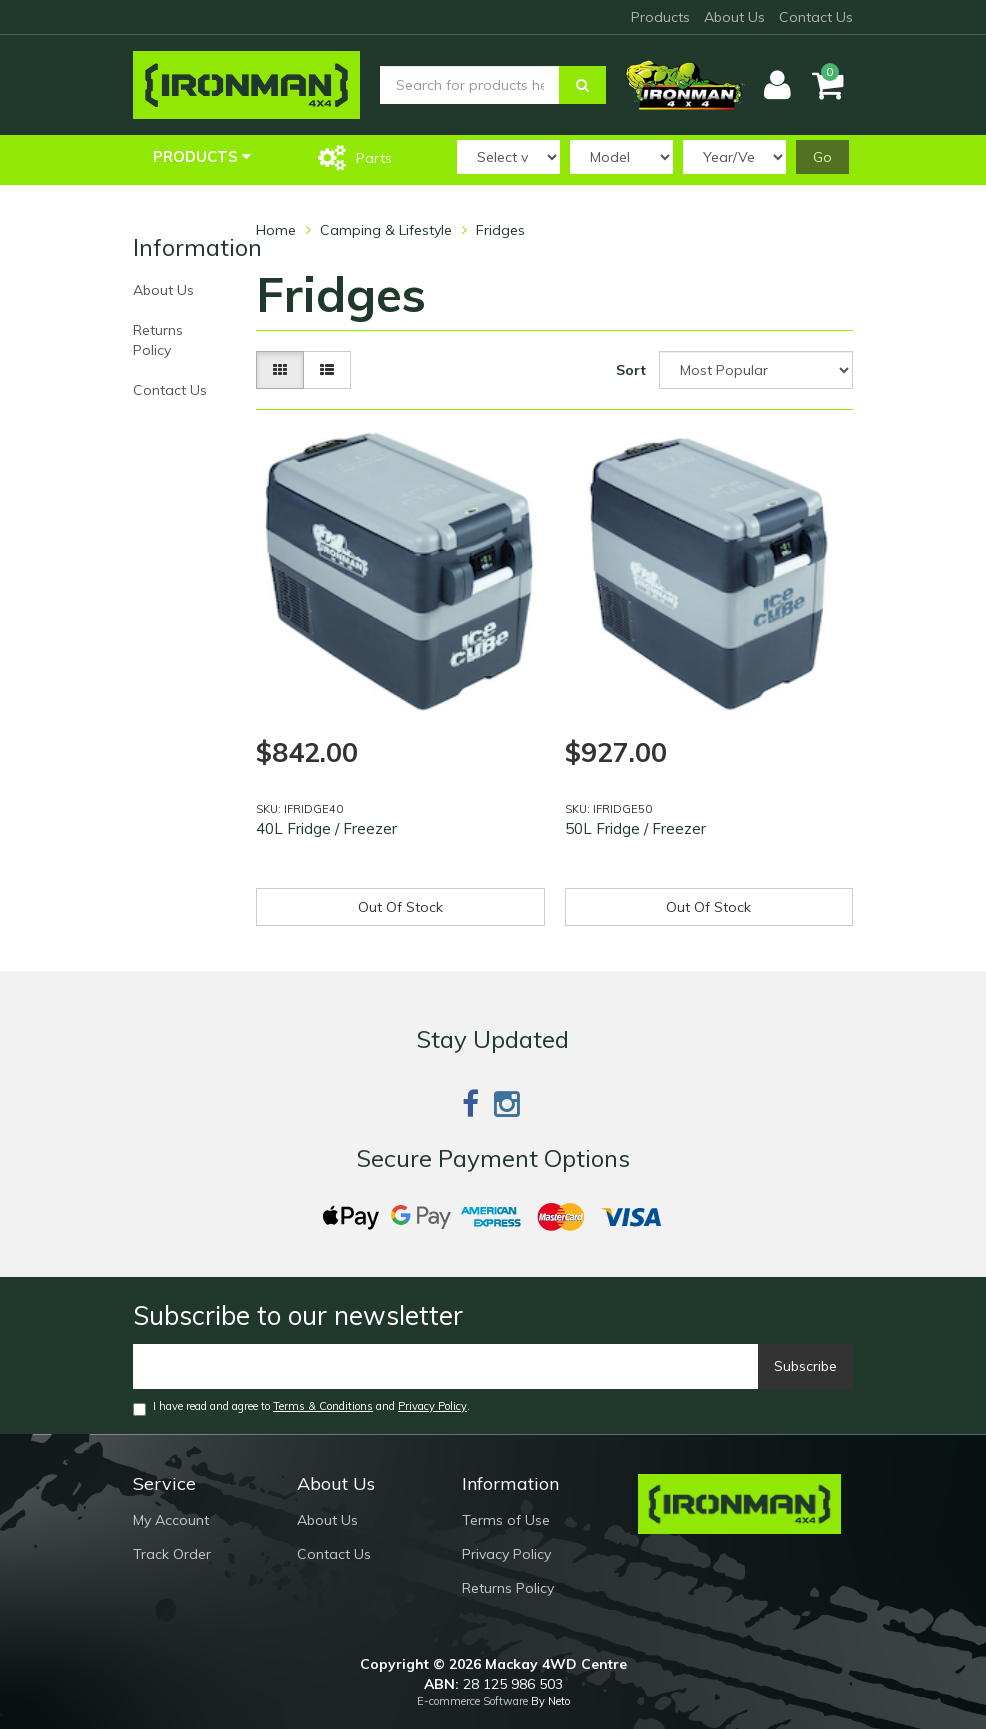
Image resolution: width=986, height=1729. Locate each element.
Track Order (172, 1554)
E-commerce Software (472, 1701)
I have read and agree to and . (301, 1407)
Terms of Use (506, 1520)
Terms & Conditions (323, 1406)
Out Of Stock (400, 907)
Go (822, 157)
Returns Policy (158, 340)
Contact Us (816, 17)
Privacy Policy (432, 1406)
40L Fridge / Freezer (326, 828)
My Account (171, 1520)
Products (660, 17)
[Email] (446, 1366)
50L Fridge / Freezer (635, 828)
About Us (734, 17)
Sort (631, 370)
